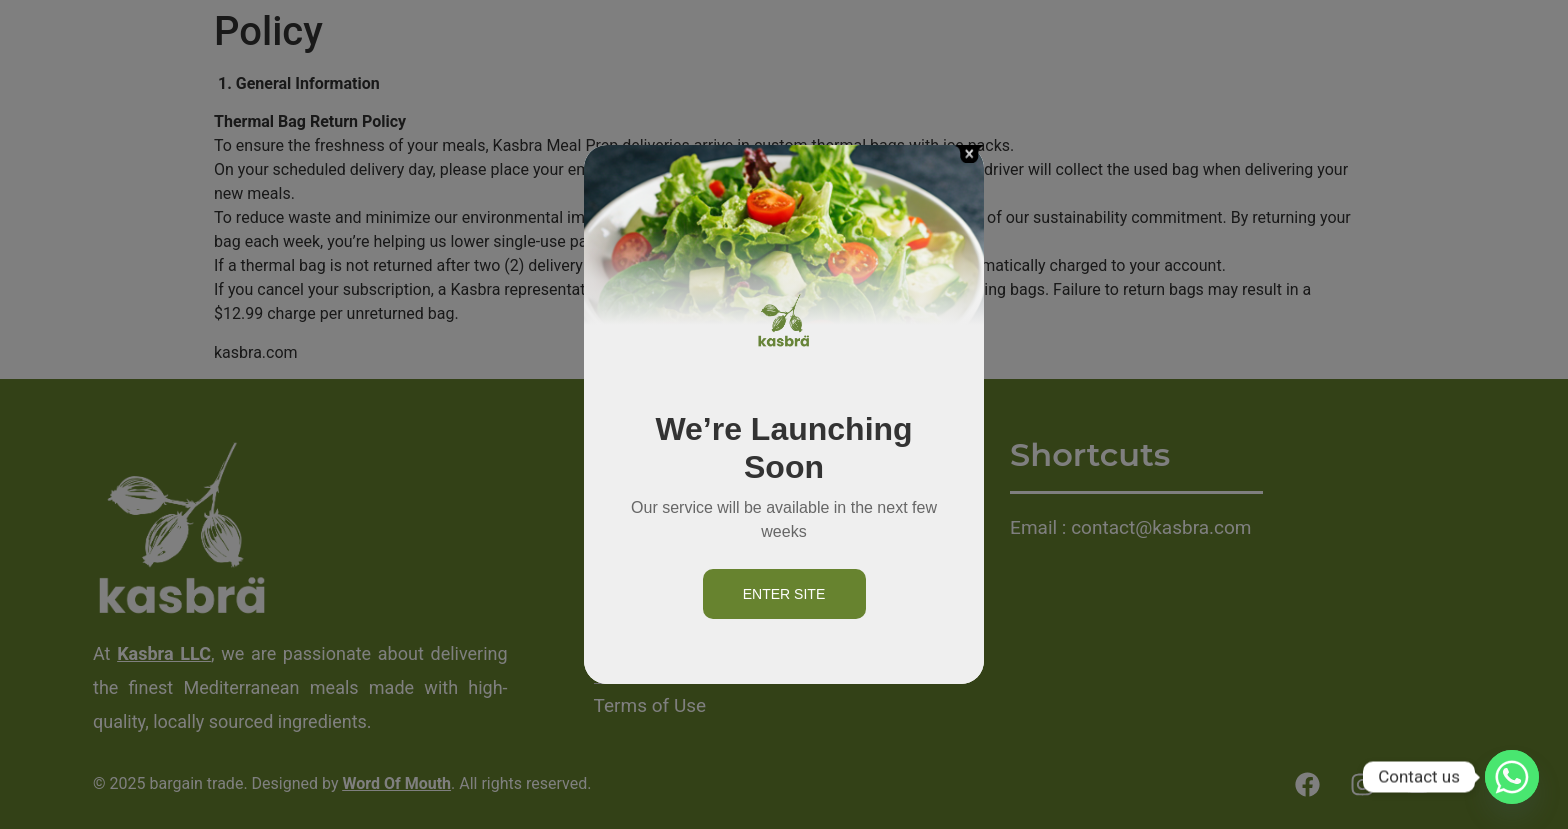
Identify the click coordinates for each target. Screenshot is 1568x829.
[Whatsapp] (1512, 777)
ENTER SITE (784, 594)
